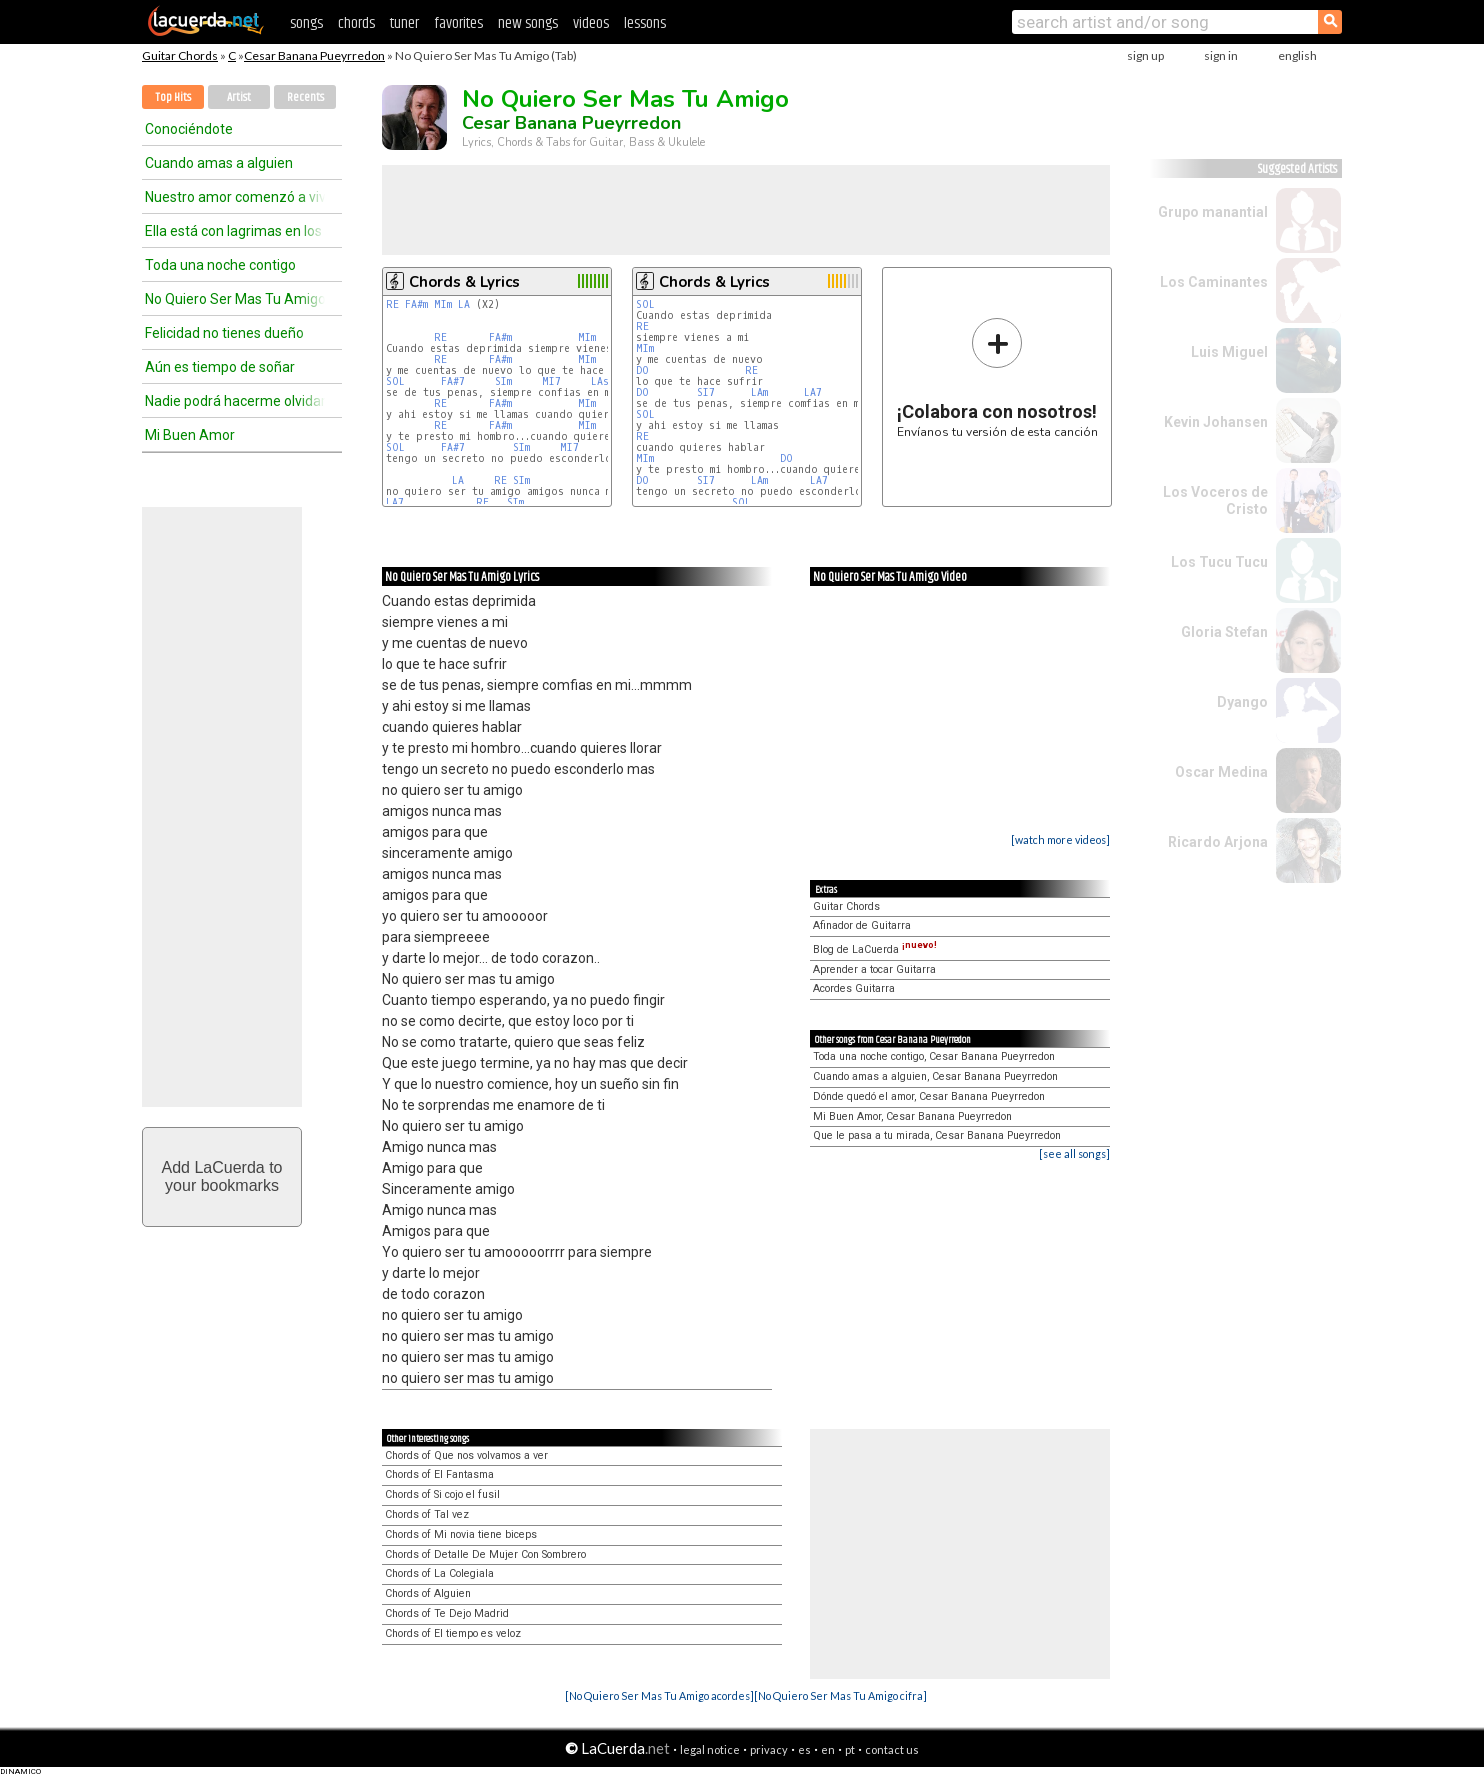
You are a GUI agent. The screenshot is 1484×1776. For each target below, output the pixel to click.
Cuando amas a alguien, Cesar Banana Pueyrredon (935, 1076)
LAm (759, 392)
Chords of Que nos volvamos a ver (466, 1455)
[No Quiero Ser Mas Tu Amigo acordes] (659, 1695)
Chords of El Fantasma (439, 1474)
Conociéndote (189, 129)
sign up (1145, 55)
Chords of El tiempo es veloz (453, 1633)
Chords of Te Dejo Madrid (447, 1613)
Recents (305, 97)
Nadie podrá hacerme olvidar (235, 401)
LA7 (395, 502)
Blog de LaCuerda (875, 949)
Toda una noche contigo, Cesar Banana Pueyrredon (934, 1056)
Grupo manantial (1213, 212)
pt (850, 1749)
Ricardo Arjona (1218, 842)
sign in (1221, 55)
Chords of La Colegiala (439, 1573)
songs (306, 23)
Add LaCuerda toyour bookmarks (222, 1176)
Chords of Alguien (428, 1593)
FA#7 (453, 381)
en (828, 1749)
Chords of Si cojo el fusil (442, 1494)
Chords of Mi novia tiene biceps (461, 1534)
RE (392, 304)
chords (356, 23)
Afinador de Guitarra (862, 925)
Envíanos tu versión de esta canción (997, 377)
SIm (503, 381)
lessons (645, 23)
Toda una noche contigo (220, 265)
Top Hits (173, 97)
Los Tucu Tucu (1219, 562)
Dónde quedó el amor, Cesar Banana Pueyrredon (929, 1096)
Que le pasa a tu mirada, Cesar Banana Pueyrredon (937, 1135)
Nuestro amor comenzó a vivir (235, 197)
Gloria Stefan (1224, 632)
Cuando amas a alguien (219, 163)
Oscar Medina (1221, 772)
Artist (239, 97)
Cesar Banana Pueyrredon (314, 55)
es (804, 1749)
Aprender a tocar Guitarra (874, 969)
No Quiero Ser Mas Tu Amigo (235, 299)
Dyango (1242, 702)
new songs (528, 23)
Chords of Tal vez (427, 1514)
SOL (395, 381)
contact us (892, 1749)
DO (642, 370)
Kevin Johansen (1216, 422)
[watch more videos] (1060, 839)
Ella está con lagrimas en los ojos (235, 231)
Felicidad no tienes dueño (224, 333)
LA (464, 304)
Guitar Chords (180, 55)
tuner (404, 23)
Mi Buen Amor (190, 435)
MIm (443, 304)
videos (591, 23)
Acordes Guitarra (854, 988)
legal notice (710, 1749)
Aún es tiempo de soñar (220, 367)
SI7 (706, 392)
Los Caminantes (1214, 282)
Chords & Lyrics (464, 282)
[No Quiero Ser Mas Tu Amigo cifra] (840, 1695)
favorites (458, 23)
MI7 (551, 381)
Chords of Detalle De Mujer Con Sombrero (485, 1554)
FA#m (416, 304)
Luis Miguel (1229, 352)
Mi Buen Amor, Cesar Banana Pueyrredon (912, 1116)
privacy (769, 1749)
